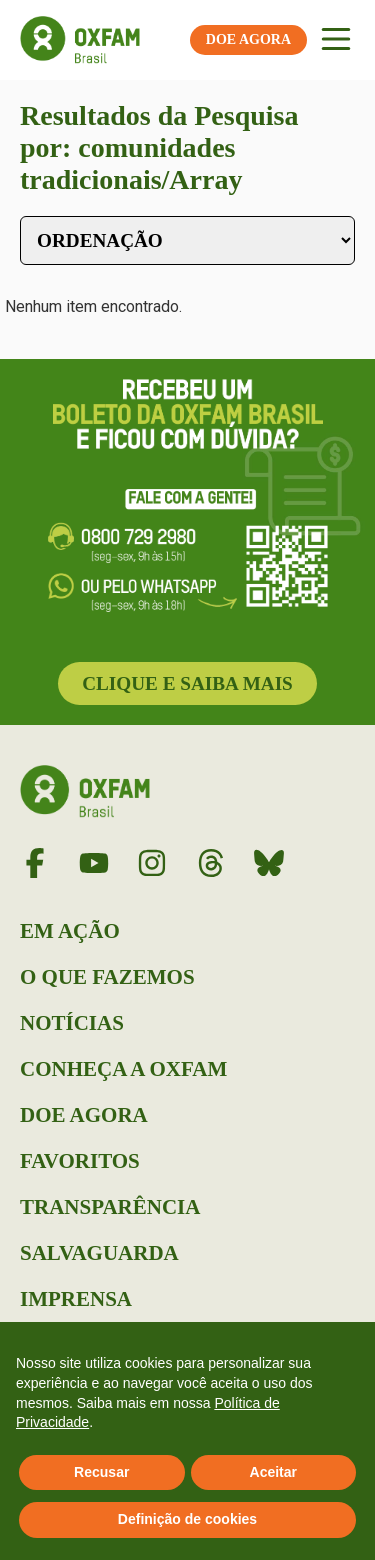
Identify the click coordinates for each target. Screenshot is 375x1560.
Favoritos (80, 1161)
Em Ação (70, 931)
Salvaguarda (99, 1253)
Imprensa (76, 1299)
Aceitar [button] (273, 1472)
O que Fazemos (107, 977)
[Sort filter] (187, 240)
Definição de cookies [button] (187, 1519)
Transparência (110, 1207)
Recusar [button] (101, 1472)
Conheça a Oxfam (123, 1069)
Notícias (72, 1023)
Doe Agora (84, 1115)
